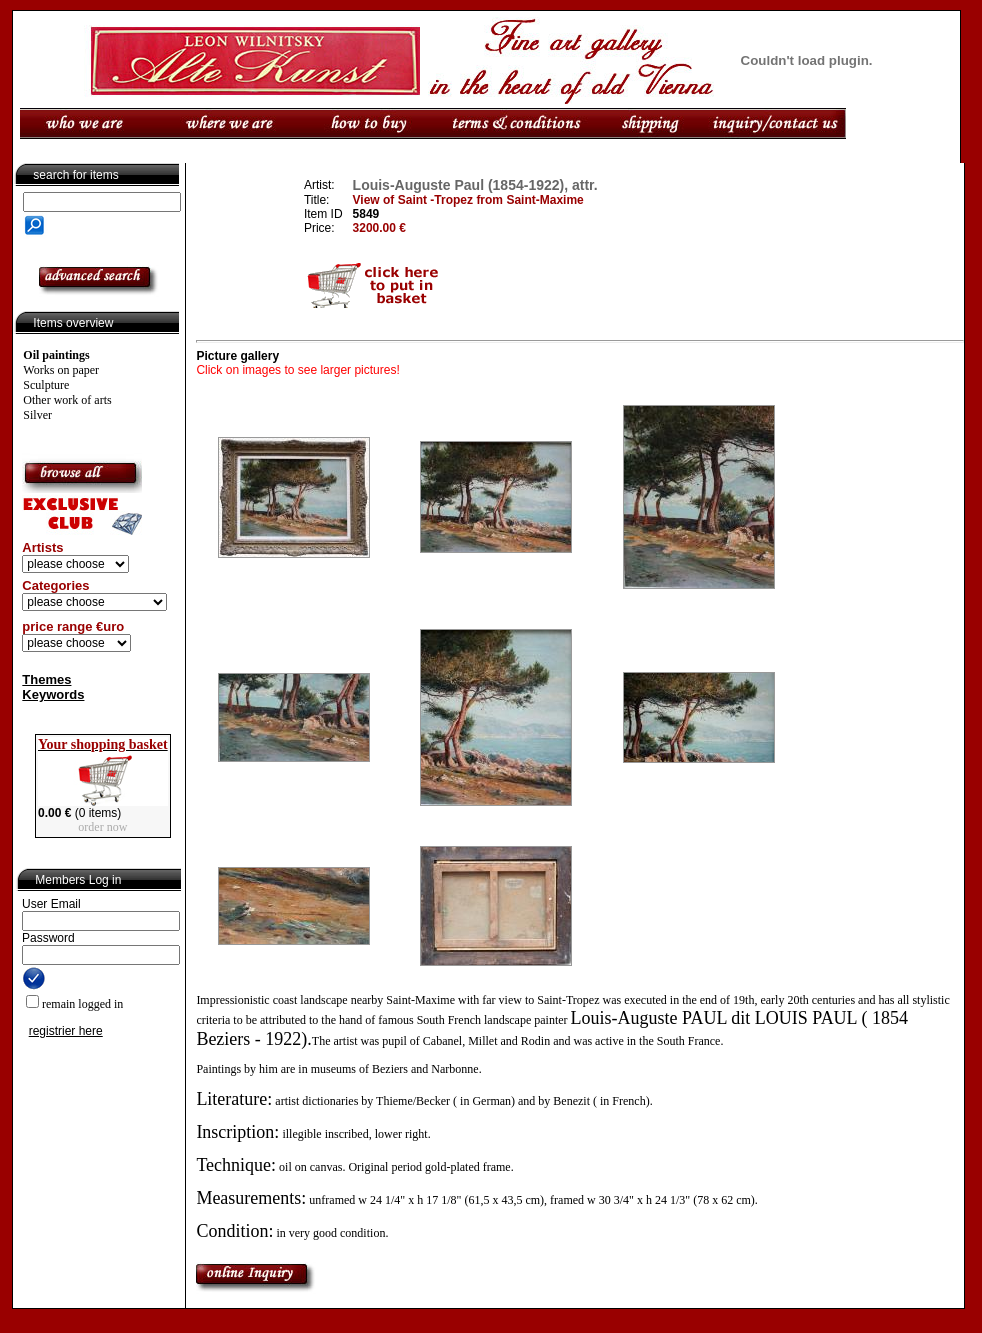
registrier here (66, 1031)
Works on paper (61, 370)
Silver (37, 415)
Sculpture (46, 385)
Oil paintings (56, 355)
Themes (46, 679)
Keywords (53, 694)
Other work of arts (67, 400)
